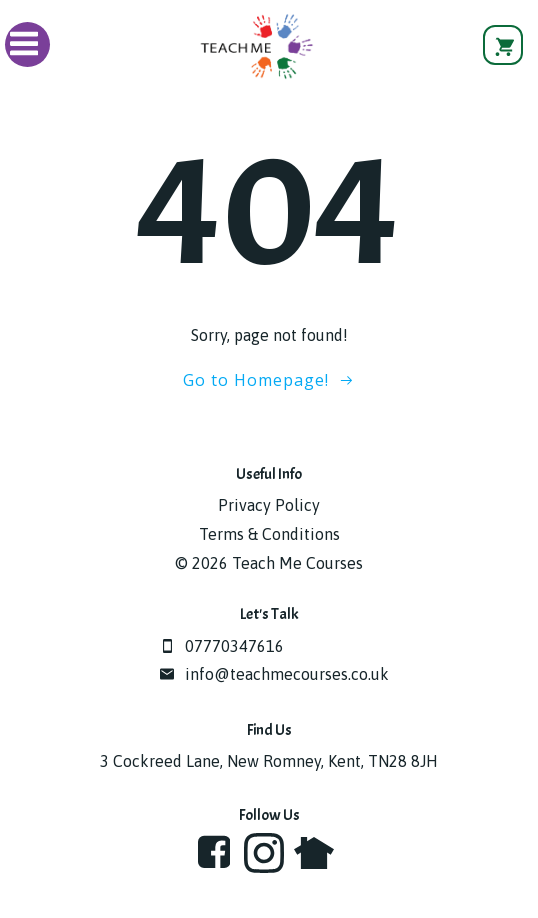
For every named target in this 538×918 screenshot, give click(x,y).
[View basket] (503, 45)
